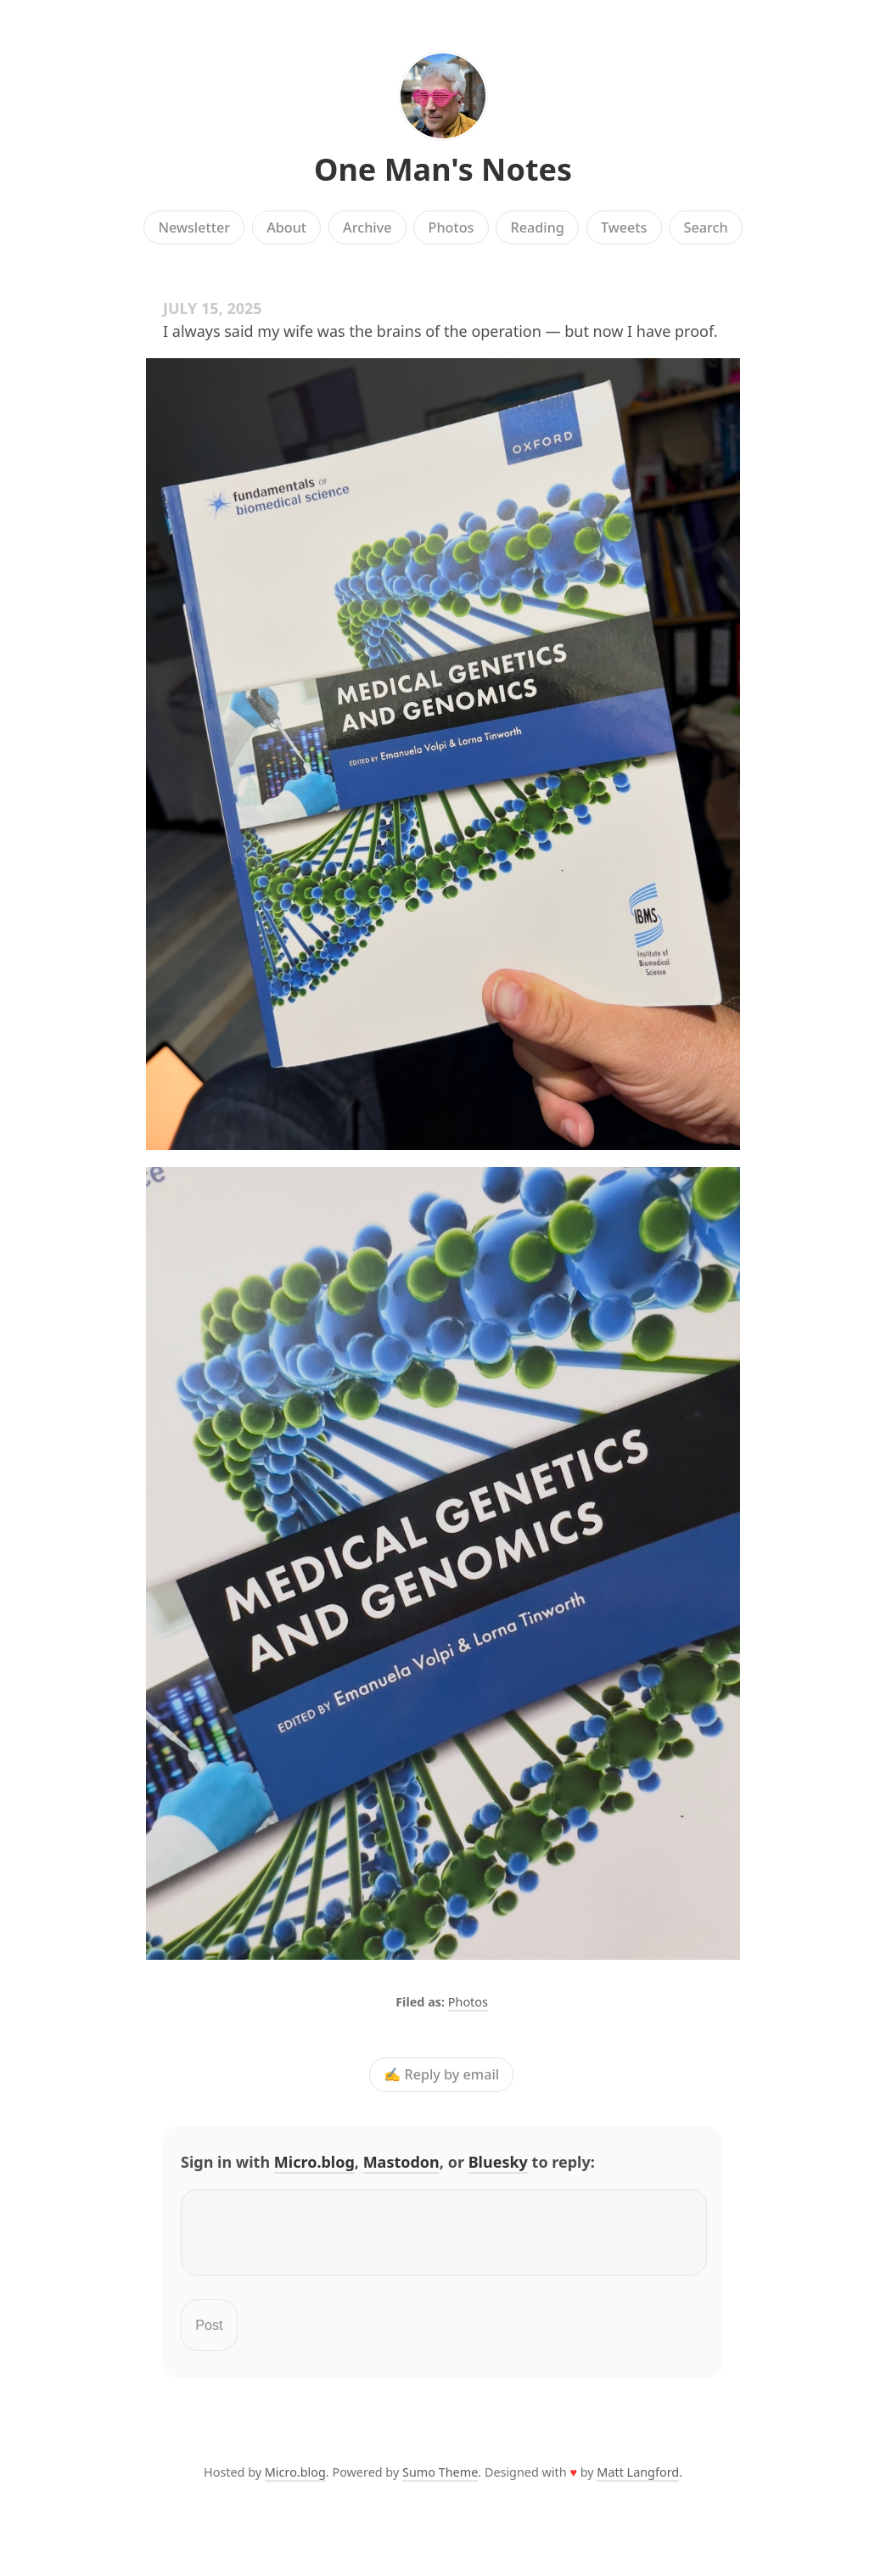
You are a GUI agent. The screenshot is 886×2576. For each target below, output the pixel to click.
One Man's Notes (443, 169)
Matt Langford (638, 2482)
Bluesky (498, 2162)
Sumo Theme (440, 2482)
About (286, 227)
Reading (537, 227)
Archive (367, 227)
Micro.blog (314, 2162)
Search (706, 227)
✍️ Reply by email (441, 2074)
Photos (451, 227)
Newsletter (194, 227)
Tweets (624, 227)
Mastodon (401, 2162)
